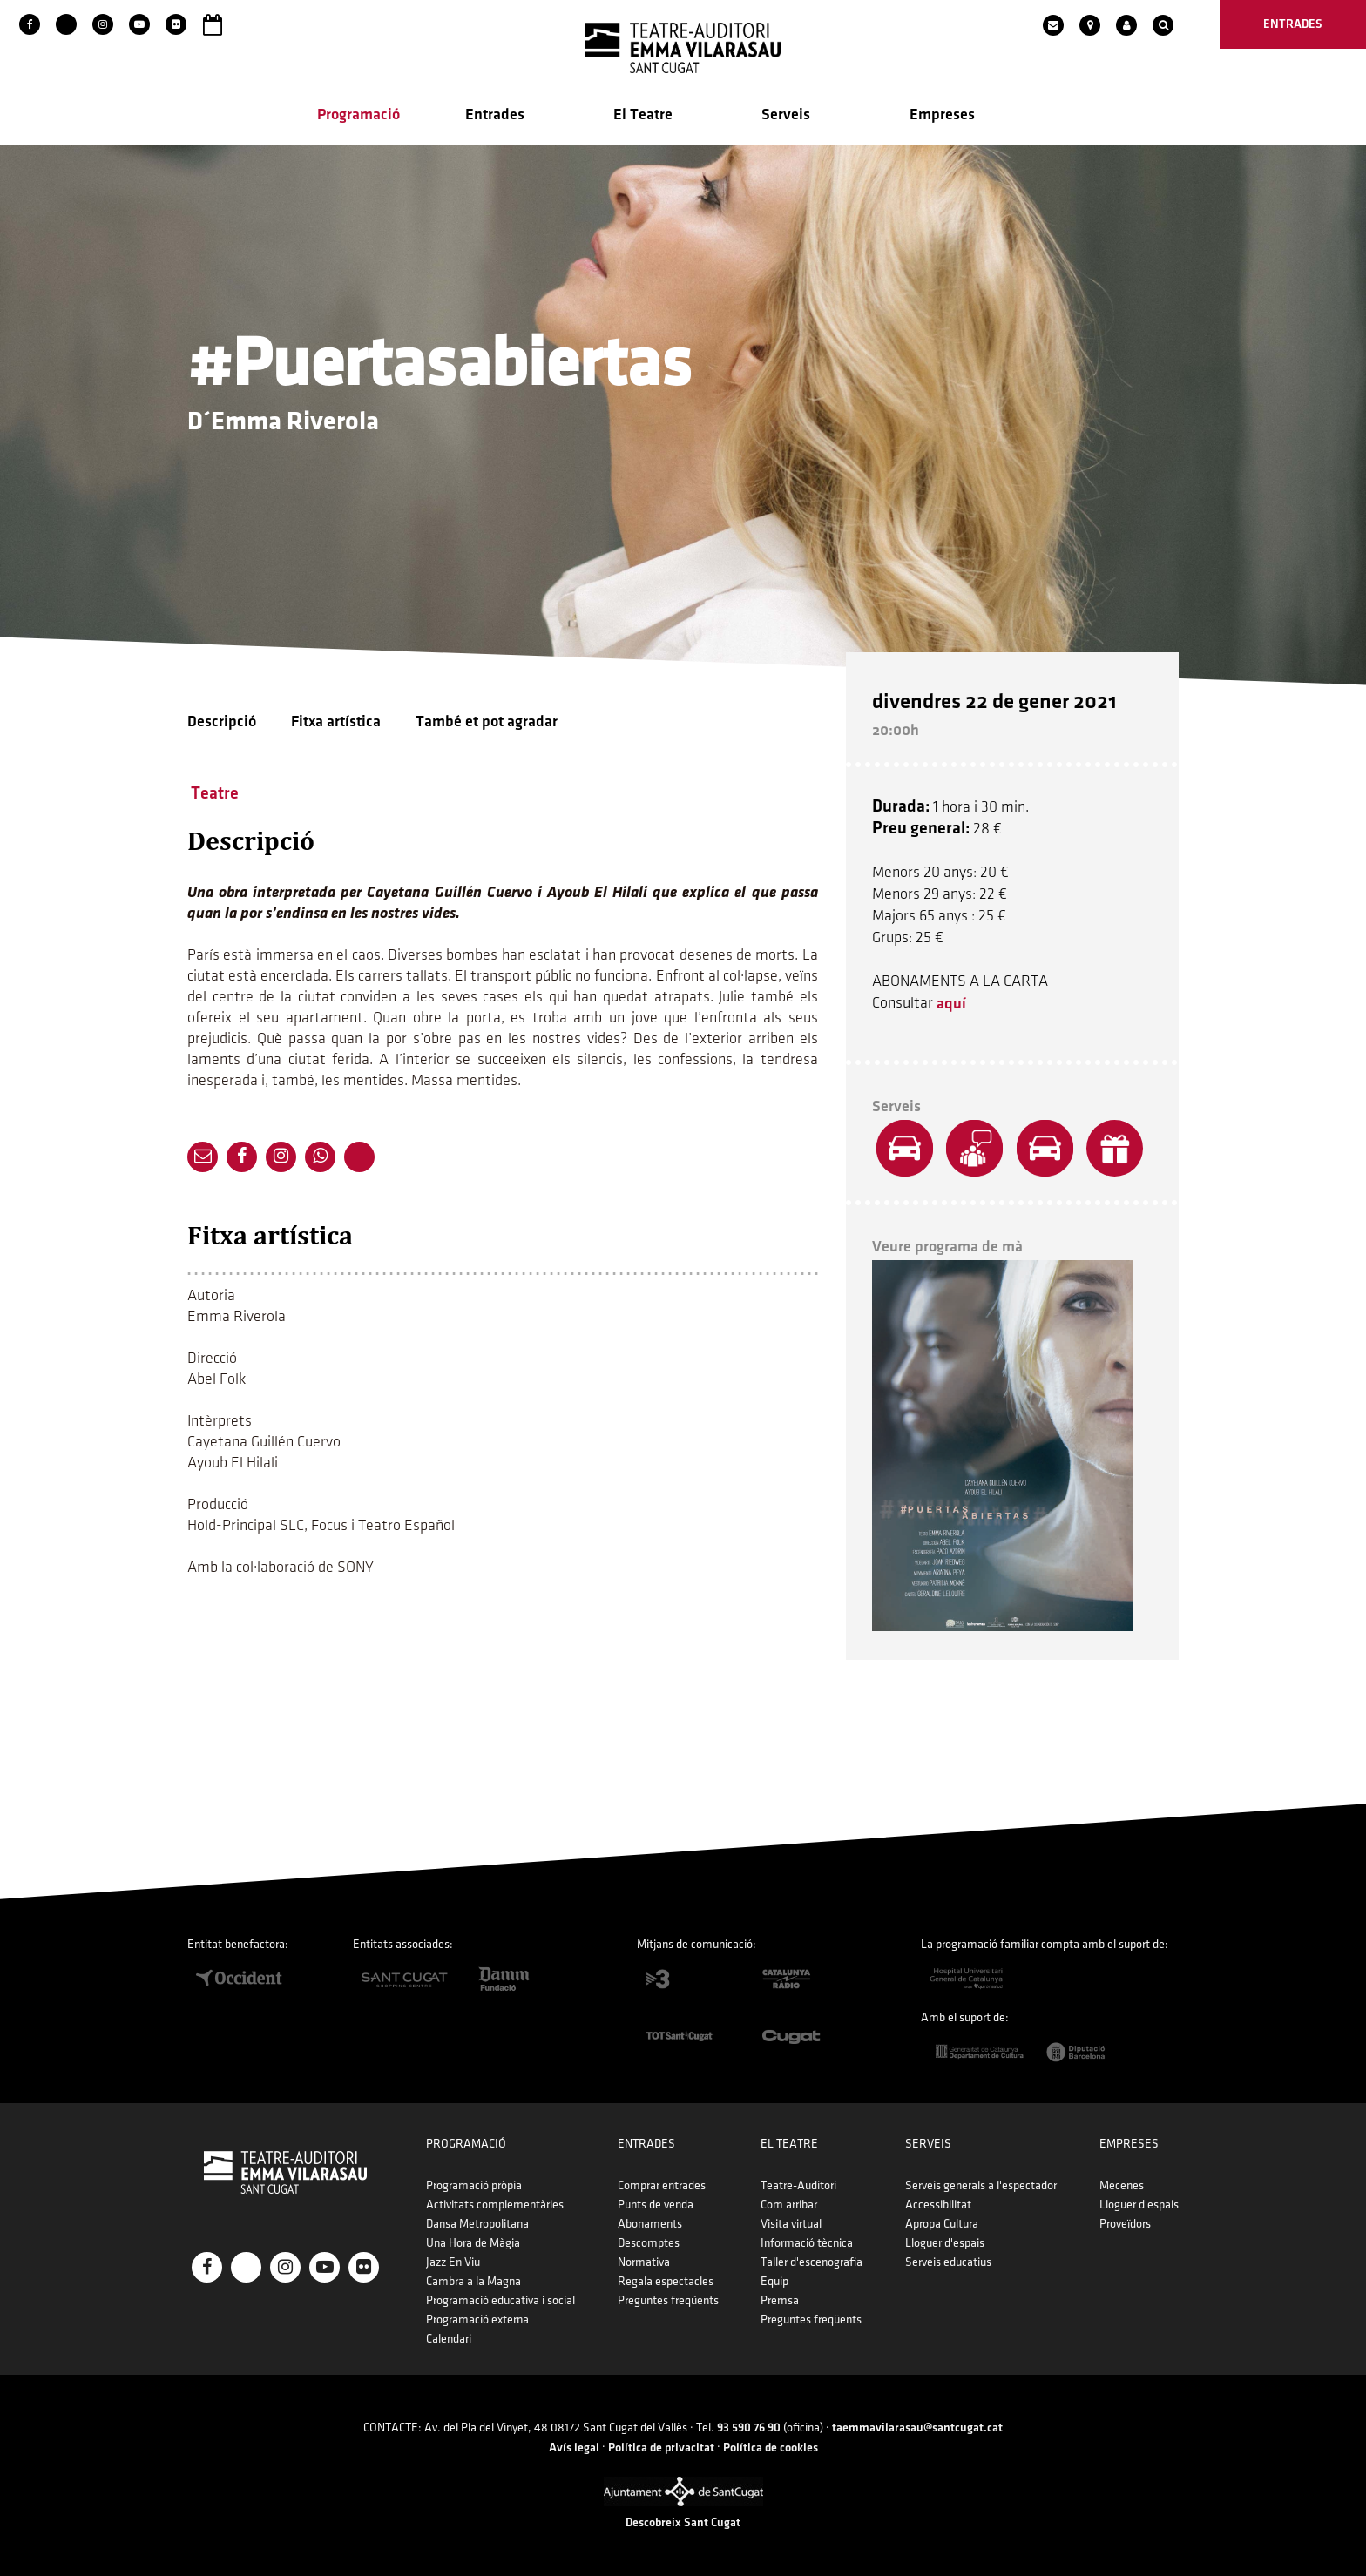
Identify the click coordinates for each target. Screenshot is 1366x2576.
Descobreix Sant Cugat (683, 2522)
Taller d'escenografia (811, 2262)
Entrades (494, 114)
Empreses (942, 114)
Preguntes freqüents (668, 2300)
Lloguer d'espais (944, 2243)
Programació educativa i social (500, 2300)
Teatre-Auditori (798, 2185)
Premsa (780, 2300)
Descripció (221, 721)
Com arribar (789, 2204)
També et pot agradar (487, 721)
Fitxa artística (336, 721)
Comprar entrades (662, 2185)
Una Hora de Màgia (473, 2243)
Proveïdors (1125, 2223)
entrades (1292, 24)
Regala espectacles (665, 2281)
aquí (951, 1003)
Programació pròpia (474, 2185)
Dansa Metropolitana (477, 2223)
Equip (774, 2281)
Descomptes (649, 2243)
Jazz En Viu (453, 2262)
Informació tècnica (807, 2243)
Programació (358, 114)
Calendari (448, 2338)
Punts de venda (655, 2204)
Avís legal (574, 2447)
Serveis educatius (948, 2262)
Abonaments (650, 2223)
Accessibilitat (938, 2204)
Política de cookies (770, 2447)
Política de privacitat (661, 2447)
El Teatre (643, 114)
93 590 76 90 (749, 2427)
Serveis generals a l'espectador (981, 2185)
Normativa (644, 2262)
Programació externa (477, 2319)
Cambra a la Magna (473, 2281)
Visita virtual (791, 2223)
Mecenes (1121, 2185)
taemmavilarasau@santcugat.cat (917, 2427)
